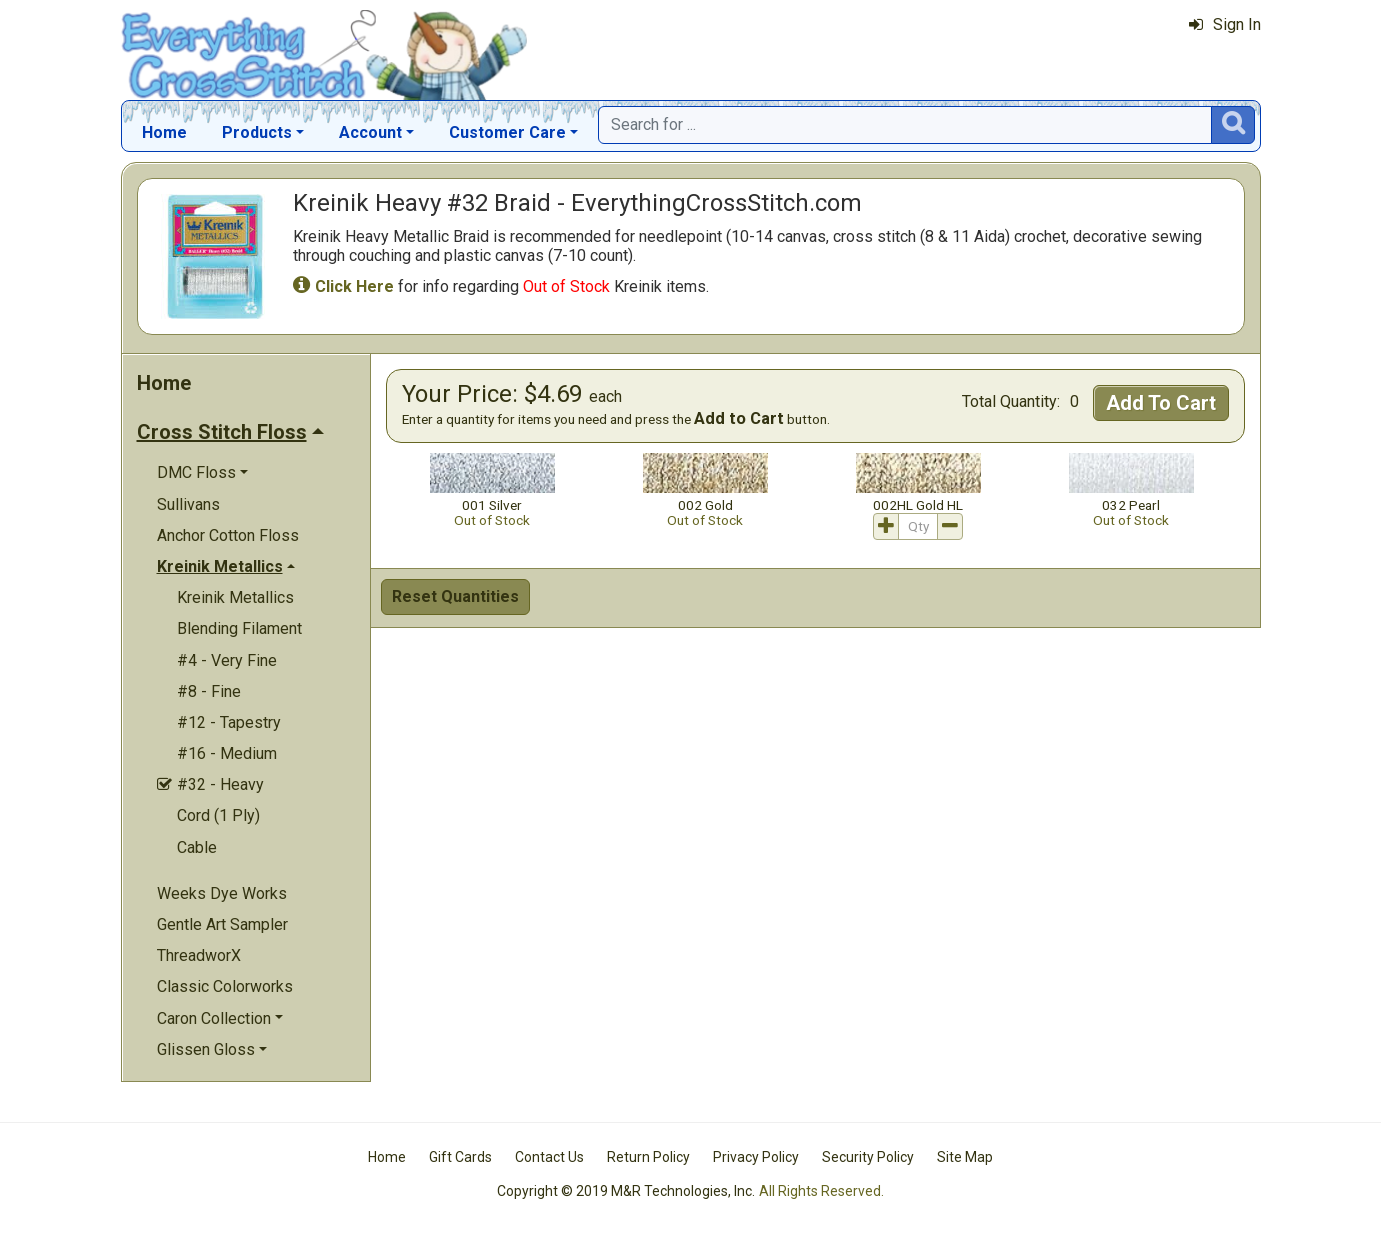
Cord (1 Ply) (218, 815)
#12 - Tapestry (229, 722)
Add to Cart (739, 418)
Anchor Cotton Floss (228, 535)
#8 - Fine (209, 691)
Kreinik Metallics (235, 597)
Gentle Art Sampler (222, 924)
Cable (197, 847)
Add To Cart (1161, 403)
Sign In (1225, 24)
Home (164, 132)
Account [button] (370, 132)
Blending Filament (239, 628)
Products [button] (257, 132)
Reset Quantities (455, 596)
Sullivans (188, 504)
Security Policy (868, 1157)
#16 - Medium (227, 753)
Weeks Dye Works (222, 893)
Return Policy (648, 1157)
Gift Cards (460, 1157)
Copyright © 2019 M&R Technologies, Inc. (626, 1191)
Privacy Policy (756, 1157)
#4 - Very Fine (227, 660)
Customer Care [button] (507, 132)
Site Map (965, 1157)
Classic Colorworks (225, 986)
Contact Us (549, 1157)
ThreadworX (199, 955)
